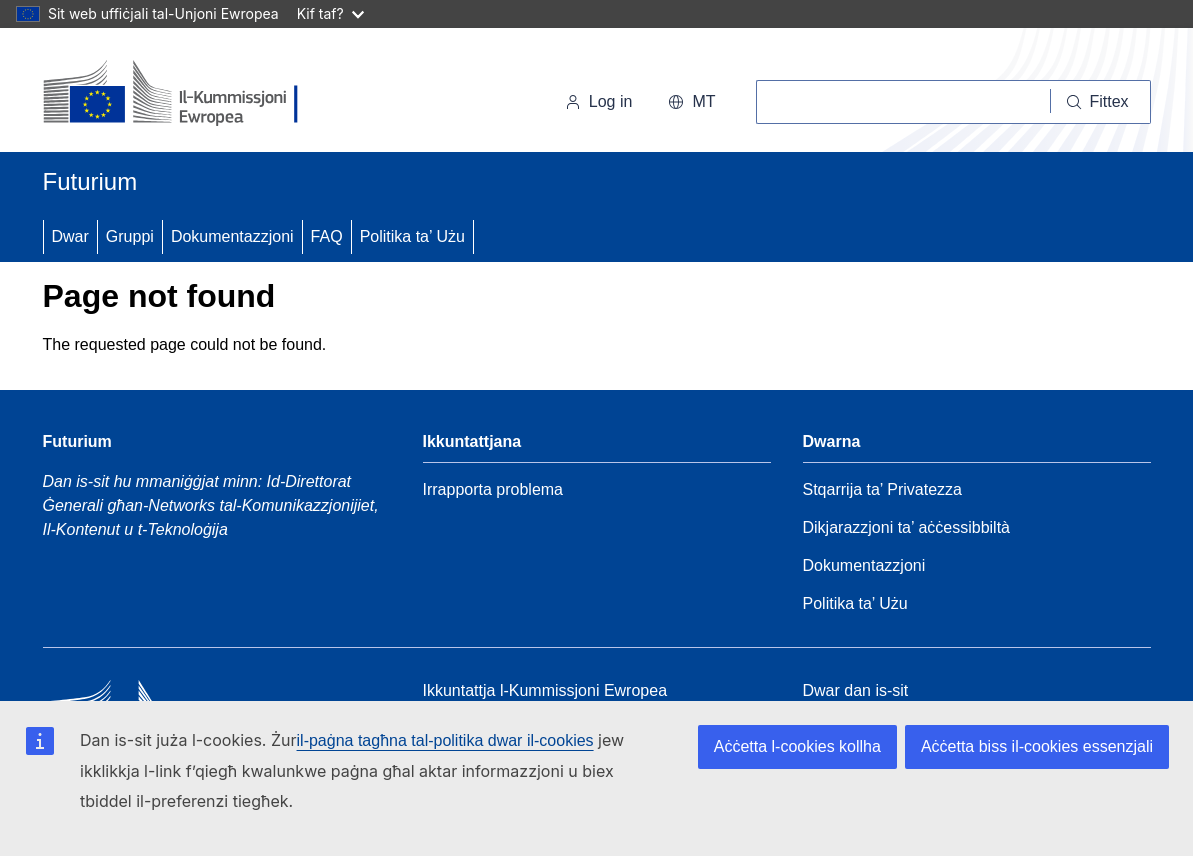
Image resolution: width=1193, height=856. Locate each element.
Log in (599, 101)
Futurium (90, 181)
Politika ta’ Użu (412, 236)
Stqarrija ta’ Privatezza (882, 489)
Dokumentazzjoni (232, 236)
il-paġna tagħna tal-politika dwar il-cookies (445, 740)
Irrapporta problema (493, 489)
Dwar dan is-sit (856, 690)
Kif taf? (330, 13)
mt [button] (691, 101)
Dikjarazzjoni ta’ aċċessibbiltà (907, 527)
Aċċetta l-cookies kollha (797, 746)
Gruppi (130, 236)
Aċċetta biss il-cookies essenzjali (1037, 746)
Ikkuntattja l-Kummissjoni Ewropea (545, 690)
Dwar (70, 236)
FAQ (327, 236)
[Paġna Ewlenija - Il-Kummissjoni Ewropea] (180, 94)
